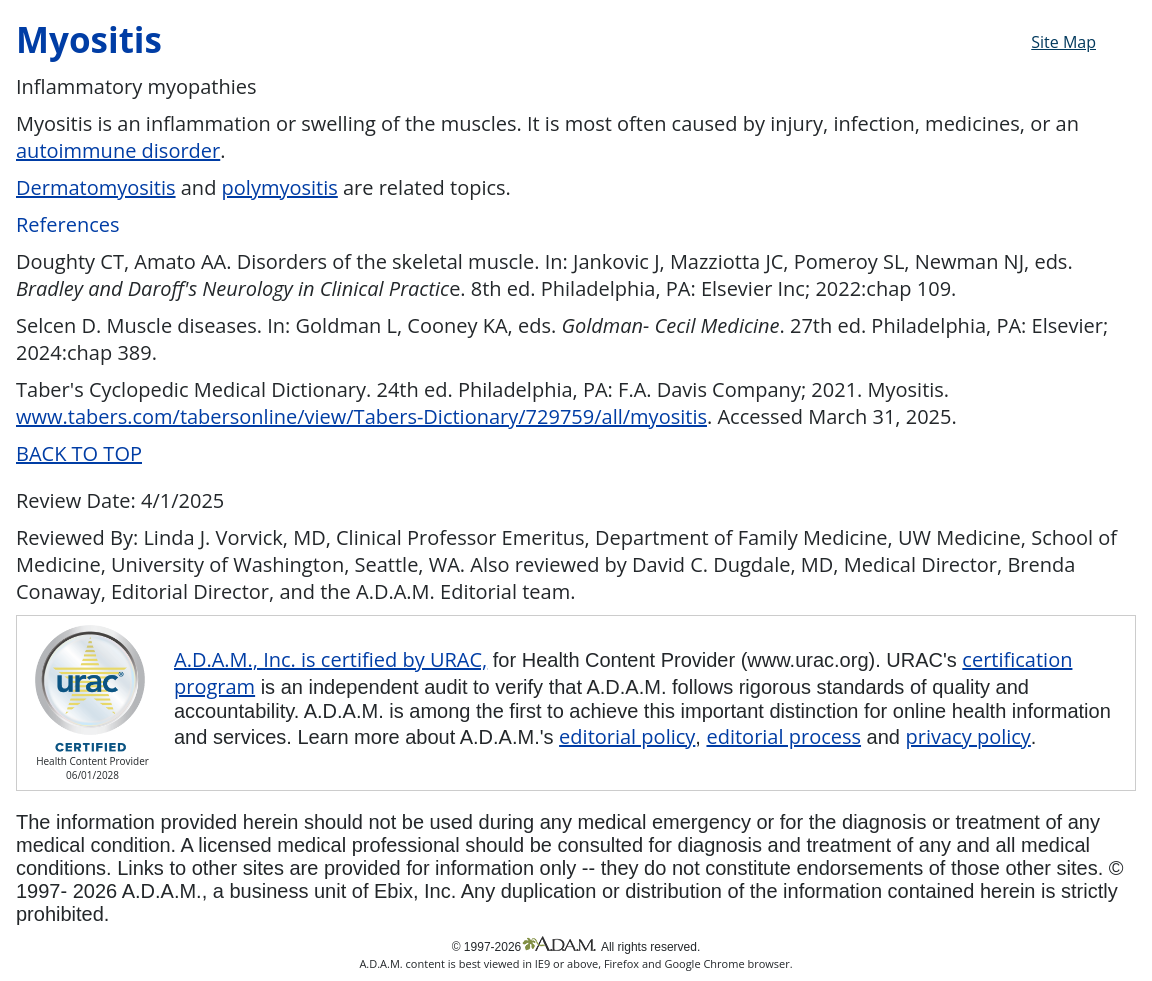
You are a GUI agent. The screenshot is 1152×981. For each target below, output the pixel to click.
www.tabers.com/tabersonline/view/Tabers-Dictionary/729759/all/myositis (361, 416)
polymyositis (280, 187)
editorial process (783, 736)
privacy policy (968, 736)
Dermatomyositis (96, 187)
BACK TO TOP (79, 453)
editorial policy (627, 736)
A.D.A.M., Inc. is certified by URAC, (330, 659)
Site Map (1063, 42)
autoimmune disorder (118, 150)
